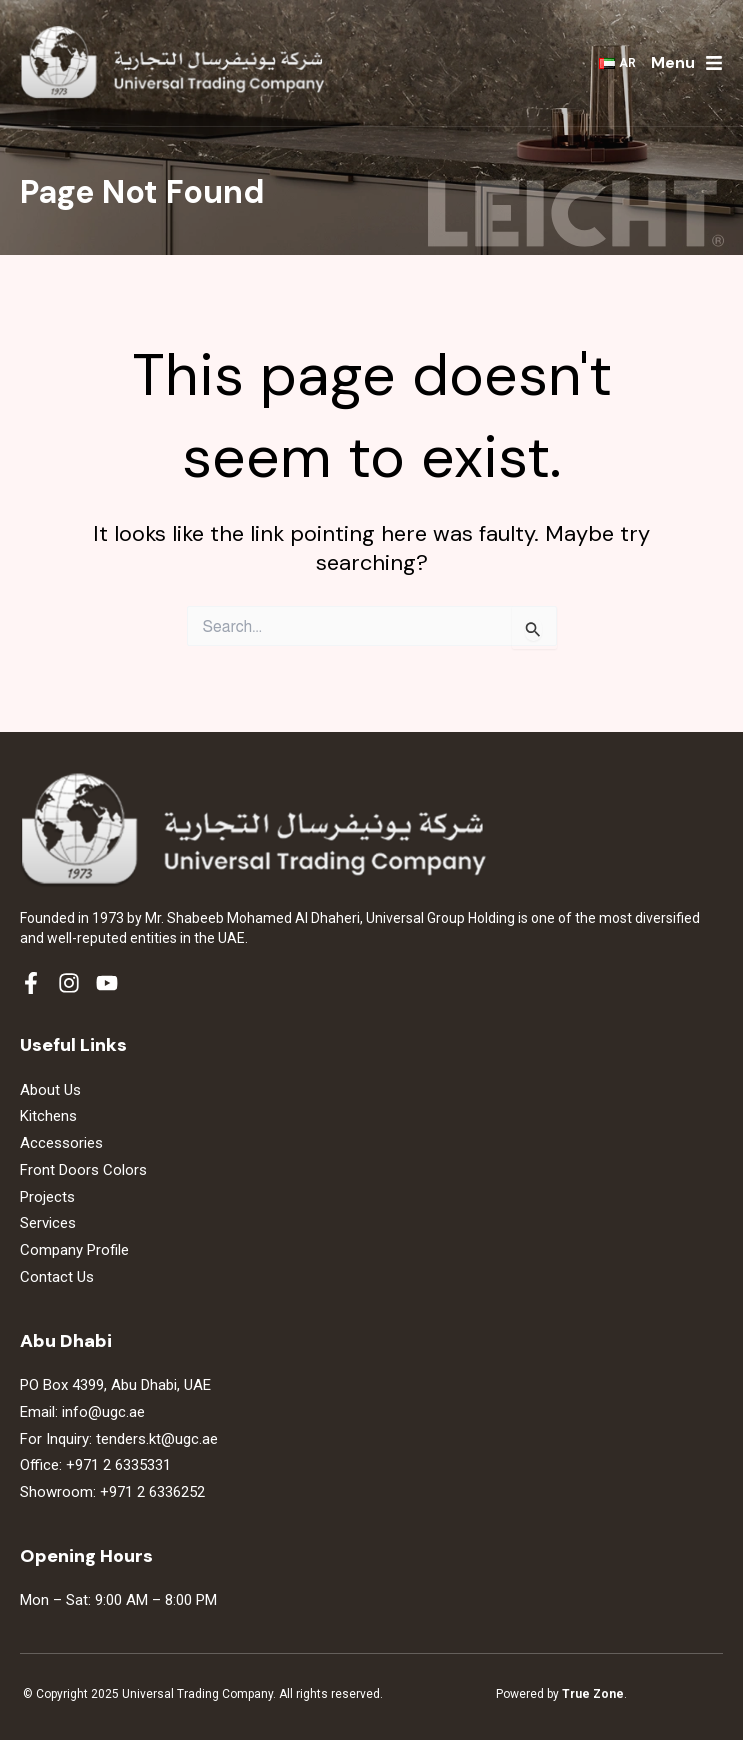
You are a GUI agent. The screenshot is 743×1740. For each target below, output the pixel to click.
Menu (673, 62)
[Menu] (714, 63)
